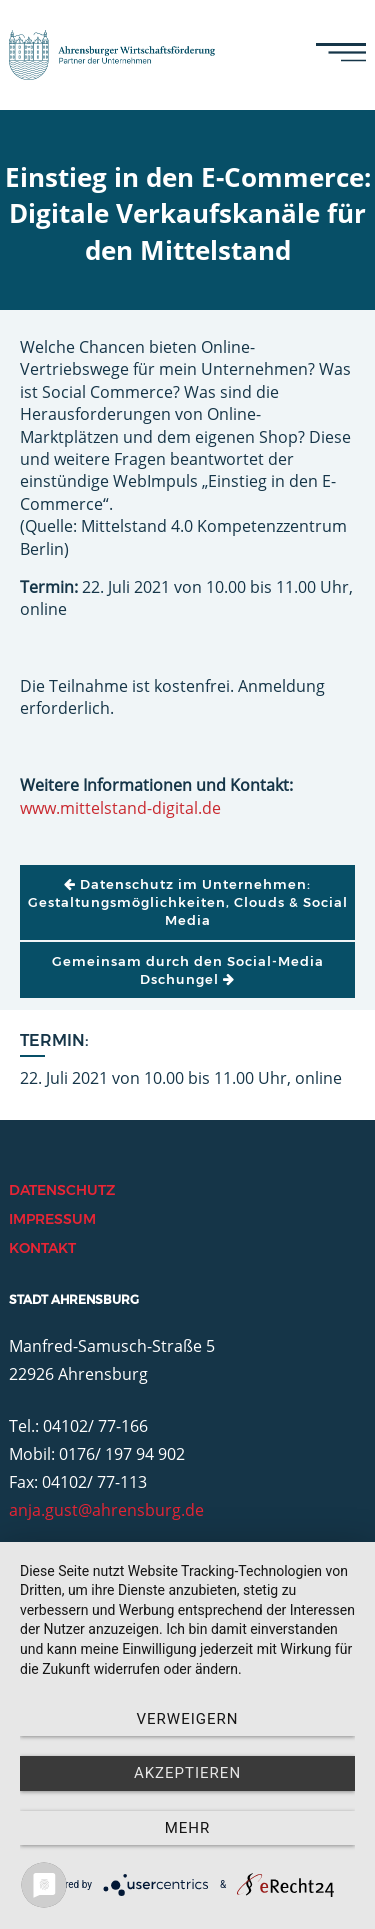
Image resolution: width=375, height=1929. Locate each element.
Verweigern (188, 1719)
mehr (188, 1828)
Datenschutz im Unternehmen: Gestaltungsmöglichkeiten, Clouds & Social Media (188, 902)
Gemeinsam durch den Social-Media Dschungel (188, 970)
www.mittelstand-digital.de (120, 808)
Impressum (52, 1219)
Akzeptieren (187, 1773)
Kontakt (42, 1248)
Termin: (54, 1040)
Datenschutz (62, 1190)
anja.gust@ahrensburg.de (106, 1510)
